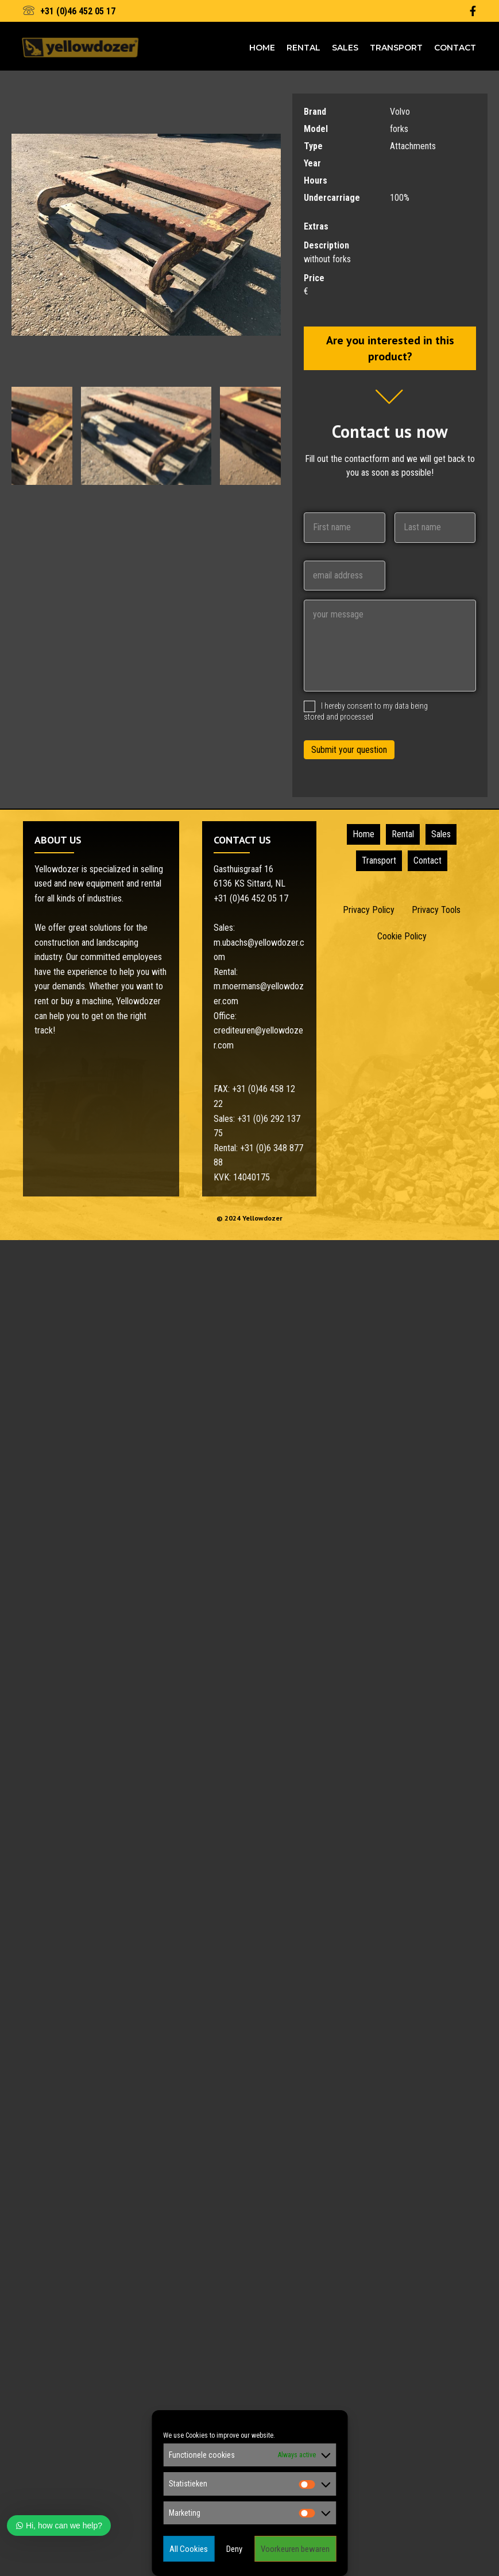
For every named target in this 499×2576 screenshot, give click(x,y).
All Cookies (188, 2549)
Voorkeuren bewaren (295, 2549)
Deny (234, 2549)
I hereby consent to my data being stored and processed (366, 711)
